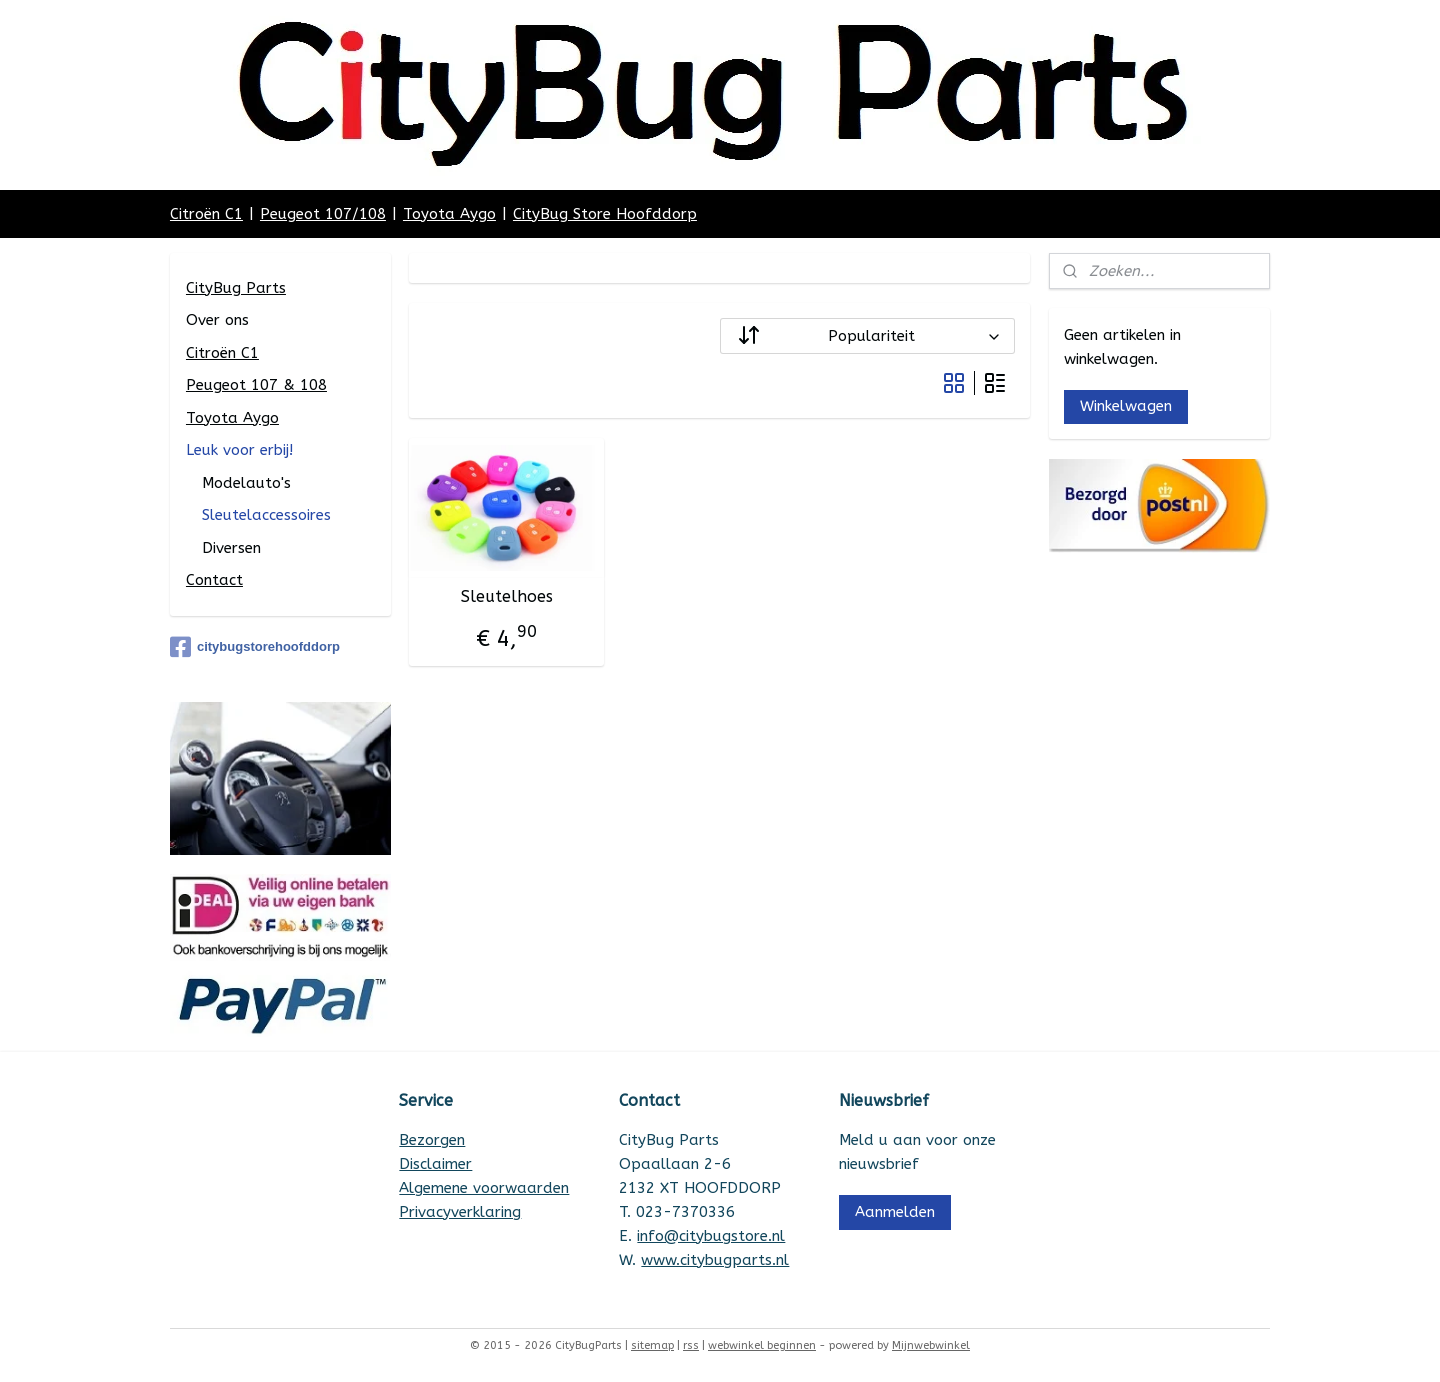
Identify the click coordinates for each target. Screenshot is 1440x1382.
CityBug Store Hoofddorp (605, 214)
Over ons (217, 320)
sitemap (652, 1345)
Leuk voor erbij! (239, 450)
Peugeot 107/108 (323, 214)
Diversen (231, 548)
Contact (214, 580)
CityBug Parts (236, 288)
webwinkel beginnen (762, 1345)
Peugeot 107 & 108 (256, 385)
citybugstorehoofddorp (255, 647)
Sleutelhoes (507, 596)
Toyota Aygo (449, 214)
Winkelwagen (1126, 406)
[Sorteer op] (867, 336)
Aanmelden (895, 1212)
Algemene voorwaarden (484, 1188)
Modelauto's (246, 483)
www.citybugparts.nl (715, 1260)
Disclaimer (435, 1164)
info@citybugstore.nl (711, 1236)
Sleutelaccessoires (266, 515)
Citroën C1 (206, 214)
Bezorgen (432, 1140)
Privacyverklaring (460, 1212)
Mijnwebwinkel (931, 1345)
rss (691, 1345)
